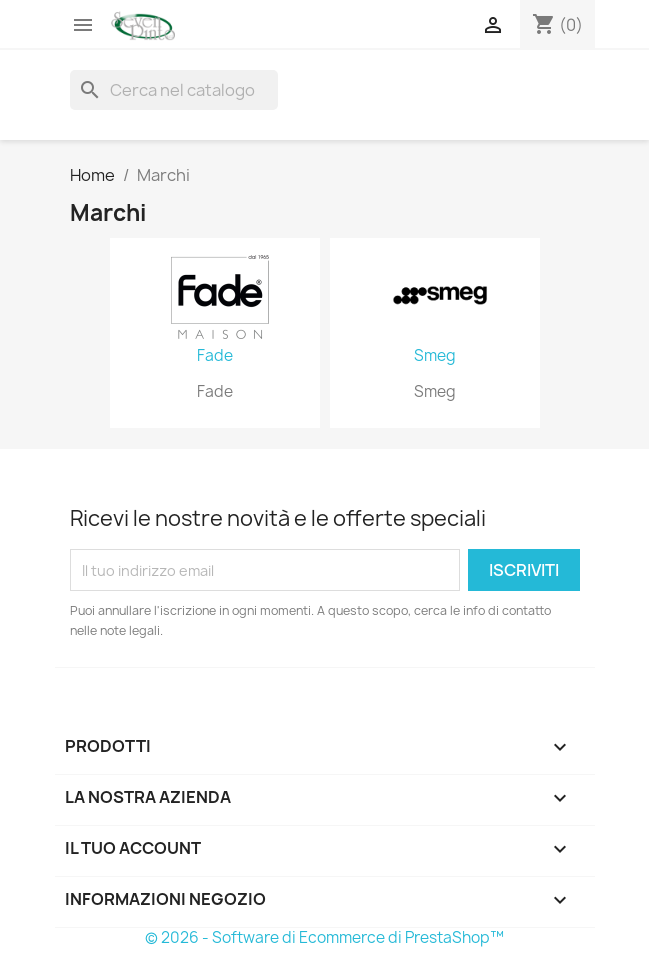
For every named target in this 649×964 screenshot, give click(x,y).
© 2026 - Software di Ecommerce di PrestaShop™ (324, 937)
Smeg (435, 356)
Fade (215, 356)
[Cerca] (174, 90)
